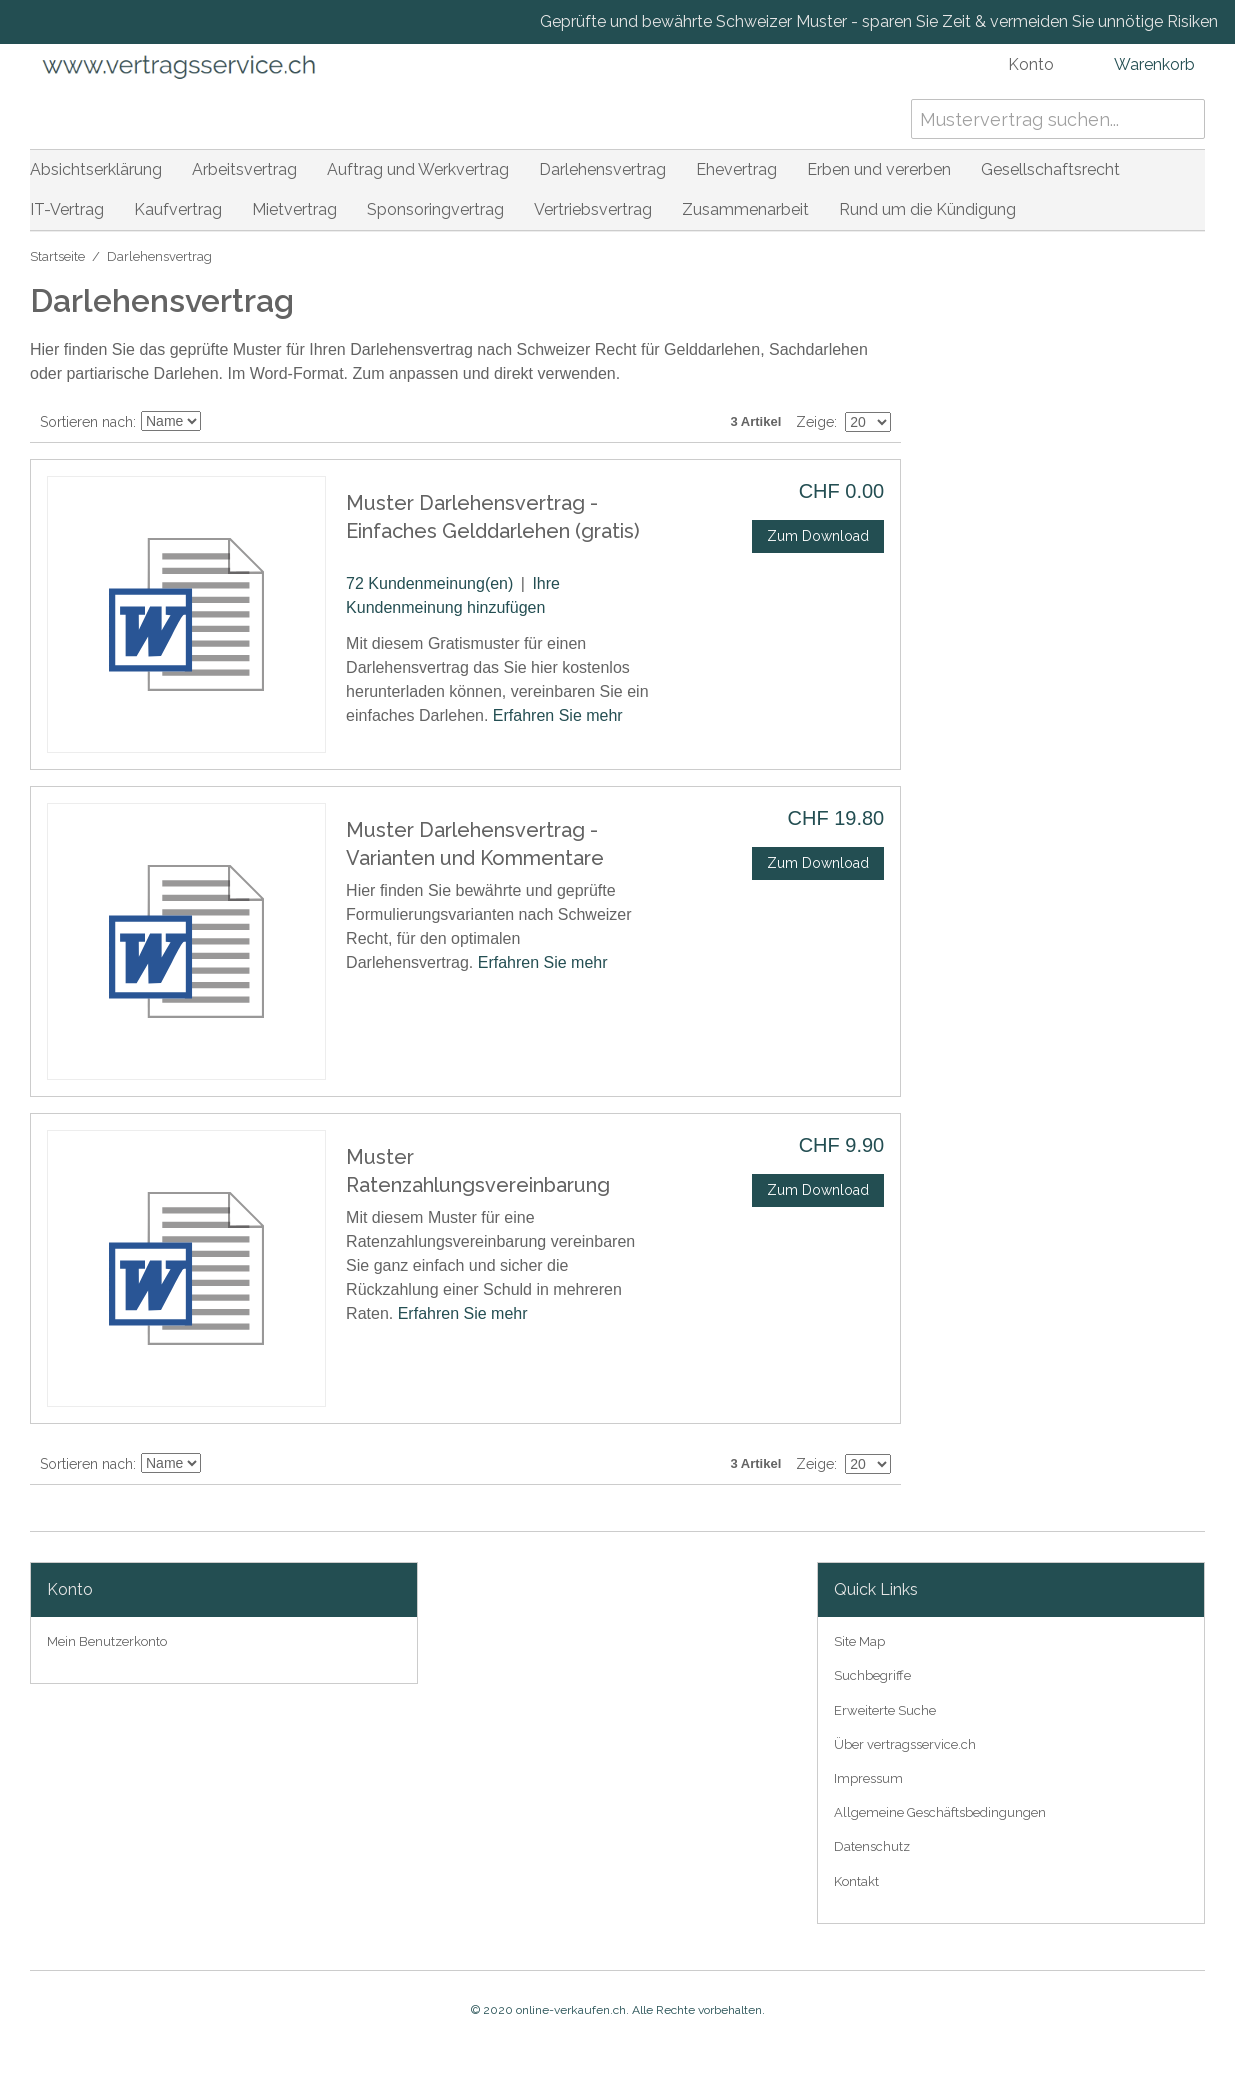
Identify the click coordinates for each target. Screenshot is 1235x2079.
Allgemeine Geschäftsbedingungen (940, 1812)
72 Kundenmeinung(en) (429, 583)
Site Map (859, 1641)
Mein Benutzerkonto (107, 1641)
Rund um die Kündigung (927, 209)
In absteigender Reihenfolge (219, 422)
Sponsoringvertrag (435, 209)
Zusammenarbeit (745, 209)
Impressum (868, 1778)
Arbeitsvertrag (244, 169)
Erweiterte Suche (885, 1710)
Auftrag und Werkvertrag (418, 169)
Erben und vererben (879, 169)
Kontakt (856, 1881)
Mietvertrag (294, 209)
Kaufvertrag (178, 209)
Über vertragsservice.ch (905, 1744)
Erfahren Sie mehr (558, 715)
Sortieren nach (86, 422)
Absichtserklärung (96, 169)
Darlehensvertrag (602, 169)
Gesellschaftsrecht (1050, 169)
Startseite (57, 256)
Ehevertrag (736, 169)
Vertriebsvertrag (593, 209)
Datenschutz (872, 1846)
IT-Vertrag (67, 209)
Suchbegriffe (872, 1675)
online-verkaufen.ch (571, 2010)
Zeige (815, 422)
